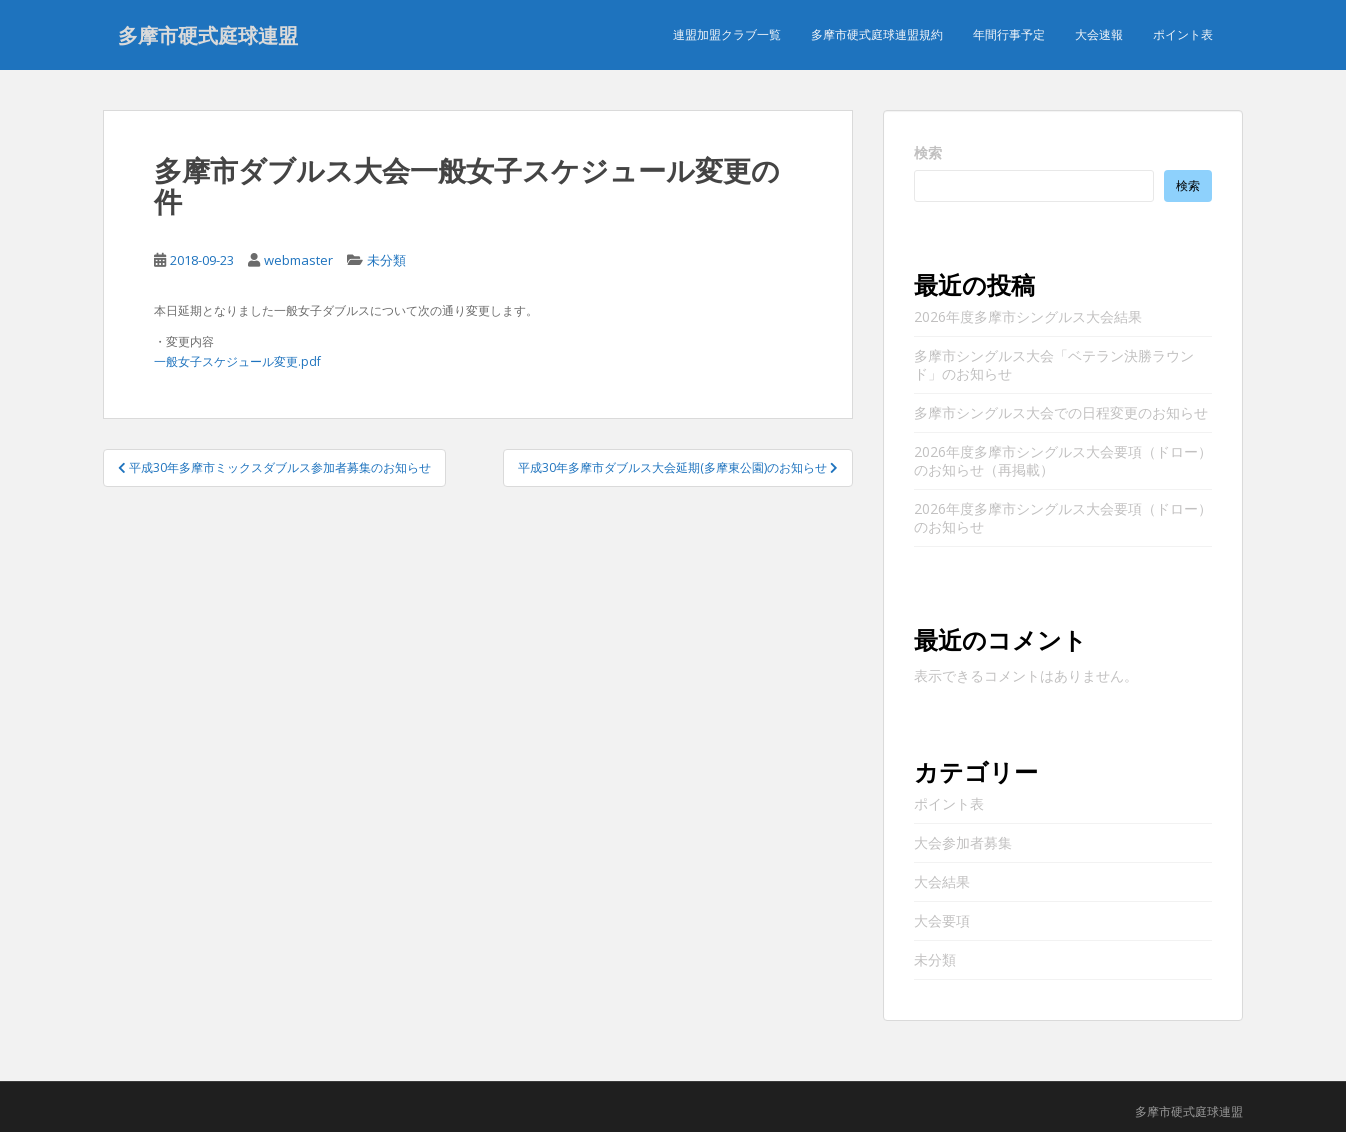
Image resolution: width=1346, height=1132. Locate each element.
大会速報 (1099, 34)
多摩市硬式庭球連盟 (208, 35)
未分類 (386, 260)
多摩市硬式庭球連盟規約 (877, 34)
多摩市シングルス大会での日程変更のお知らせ (1061, 412)
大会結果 (942, 881)
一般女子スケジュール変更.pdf (237, 361)
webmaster (298, 260)
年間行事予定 (1009, 34)
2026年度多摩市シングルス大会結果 (1028, 316)
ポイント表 (1183, 34)
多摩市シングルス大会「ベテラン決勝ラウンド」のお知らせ (1054, 364)
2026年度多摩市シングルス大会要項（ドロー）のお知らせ (1063, 517)
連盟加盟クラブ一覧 (727, 34)
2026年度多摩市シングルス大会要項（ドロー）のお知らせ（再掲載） (1063, 460)
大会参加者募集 (963, 842)
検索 (928, 152)
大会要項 (942, 920)
